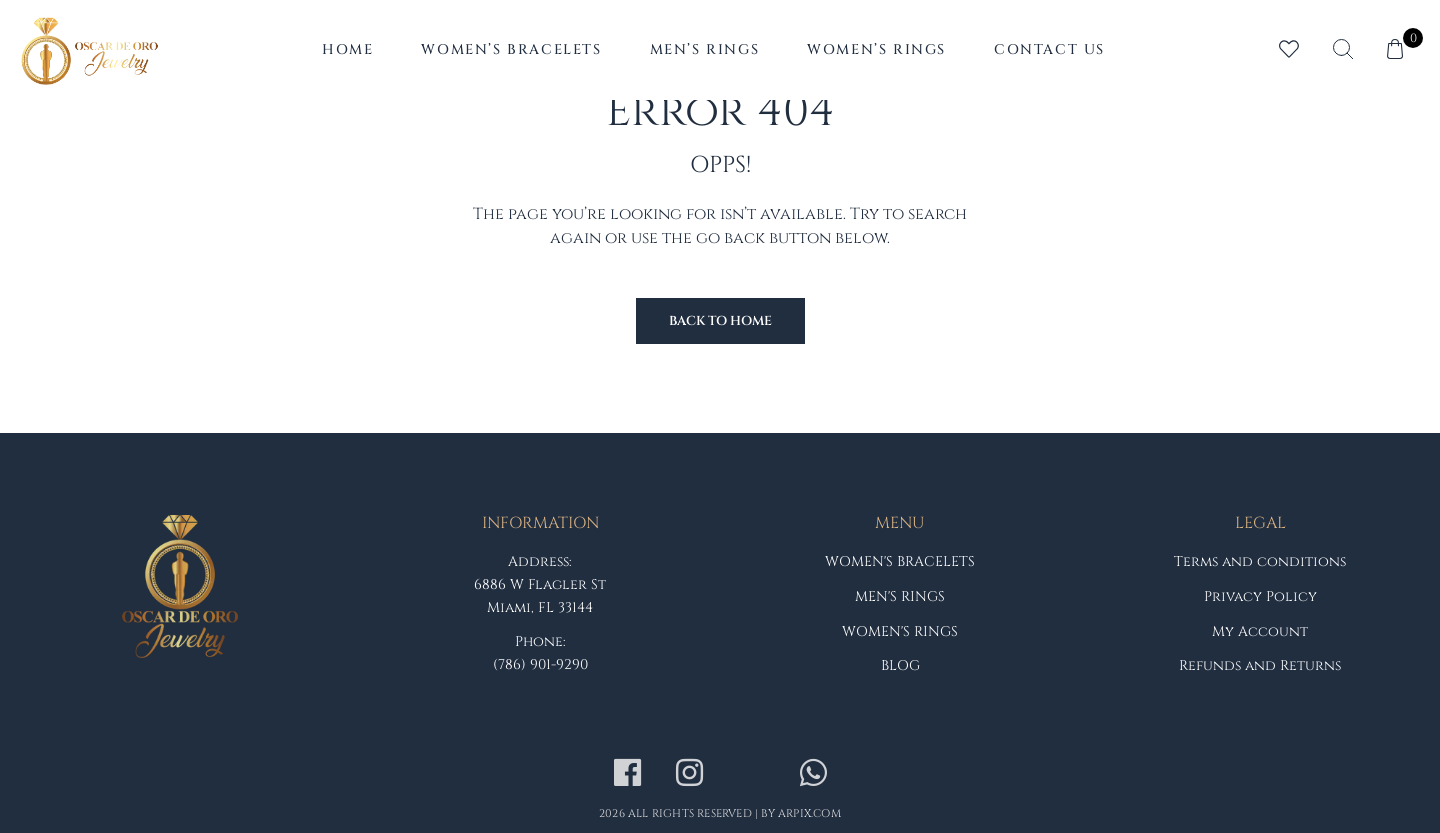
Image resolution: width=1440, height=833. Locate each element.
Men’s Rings (705, 49)
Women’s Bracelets (511, 49)
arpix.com (809, 813)
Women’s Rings (876, 49)
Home (347, 49)
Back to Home (720, 321)
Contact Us (1049, 49)
